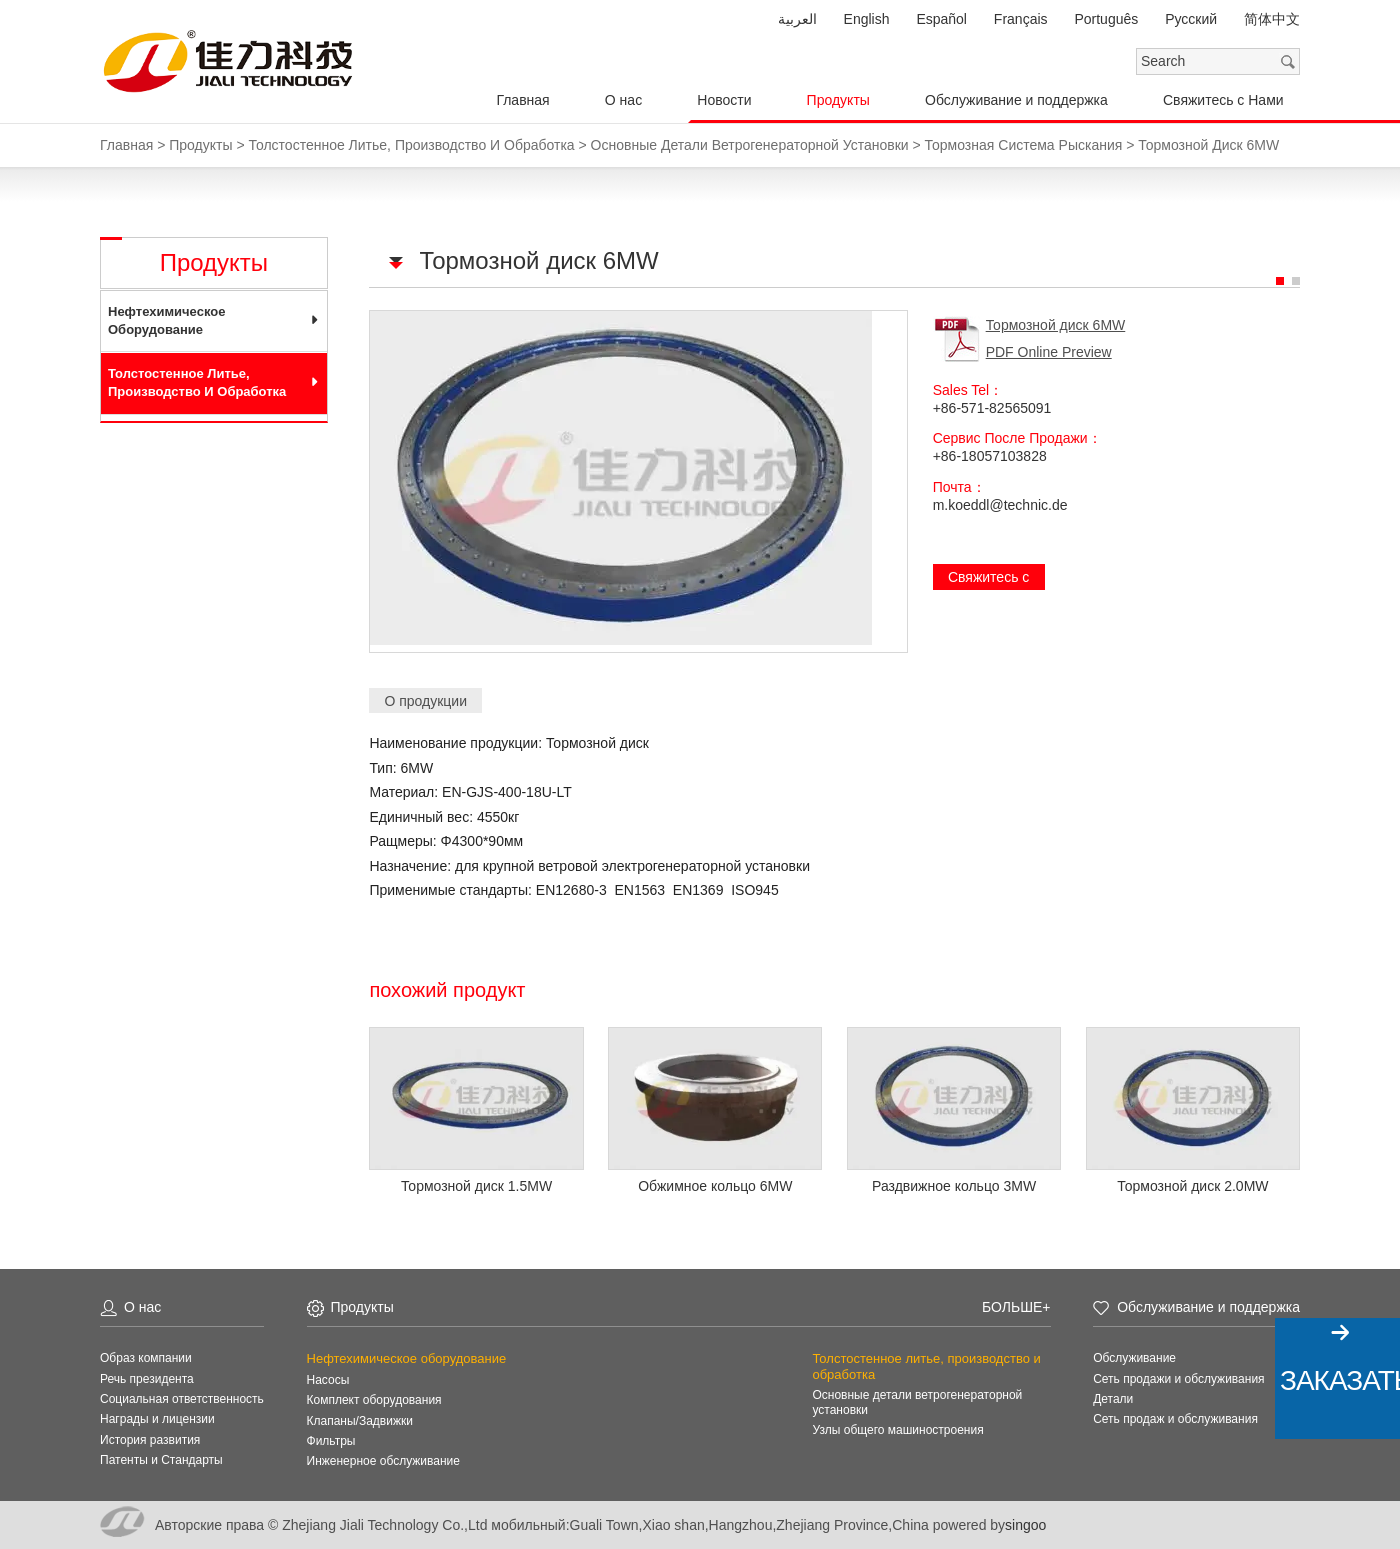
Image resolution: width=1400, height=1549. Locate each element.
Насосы (328, 1380)
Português (1106, 19)
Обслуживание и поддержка (1016, 100)
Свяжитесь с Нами (1223, 100)
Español (941, 19)
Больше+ (1016, 1307)
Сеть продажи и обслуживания (1178, 1379)
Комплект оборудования (374, 1400)
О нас (623, 100)
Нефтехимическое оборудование (166, 320)
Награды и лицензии (157, 1419)
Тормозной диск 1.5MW (476, 1186)
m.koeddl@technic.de (1000, 505)
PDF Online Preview (1049, 352)
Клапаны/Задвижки (360, 1421)
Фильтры (331, 1441)
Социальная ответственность (182, 1399)
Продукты (838, 100)
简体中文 (1272, 19)
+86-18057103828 (990, 456)
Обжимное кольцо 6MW (715, 1186)
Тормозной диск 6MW (1056, 325)
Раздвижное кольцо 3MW (954, 1186)
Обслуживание (1134, 1358)
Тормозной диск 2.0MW (1192, 1186)
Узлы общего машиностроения (897, 1430)
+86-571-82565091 (992, 408)
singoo (1025, 1525)
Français (1021, 19)
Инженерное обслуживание (383, 1461)
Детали (1113, 1399)
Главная (522, 100)
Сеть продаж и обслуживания (1175, 1419)
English (867, 19)
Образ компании (146, 1358)
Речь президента (147, 1379)
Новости (724, 100)
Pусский (1191, 19)
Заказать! (1340, 1380)
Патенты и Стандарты (161, 1460)
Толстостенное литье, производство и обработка (197, 382)
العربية (797, 19)
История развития (150, 1440)
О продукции (425, 701)
